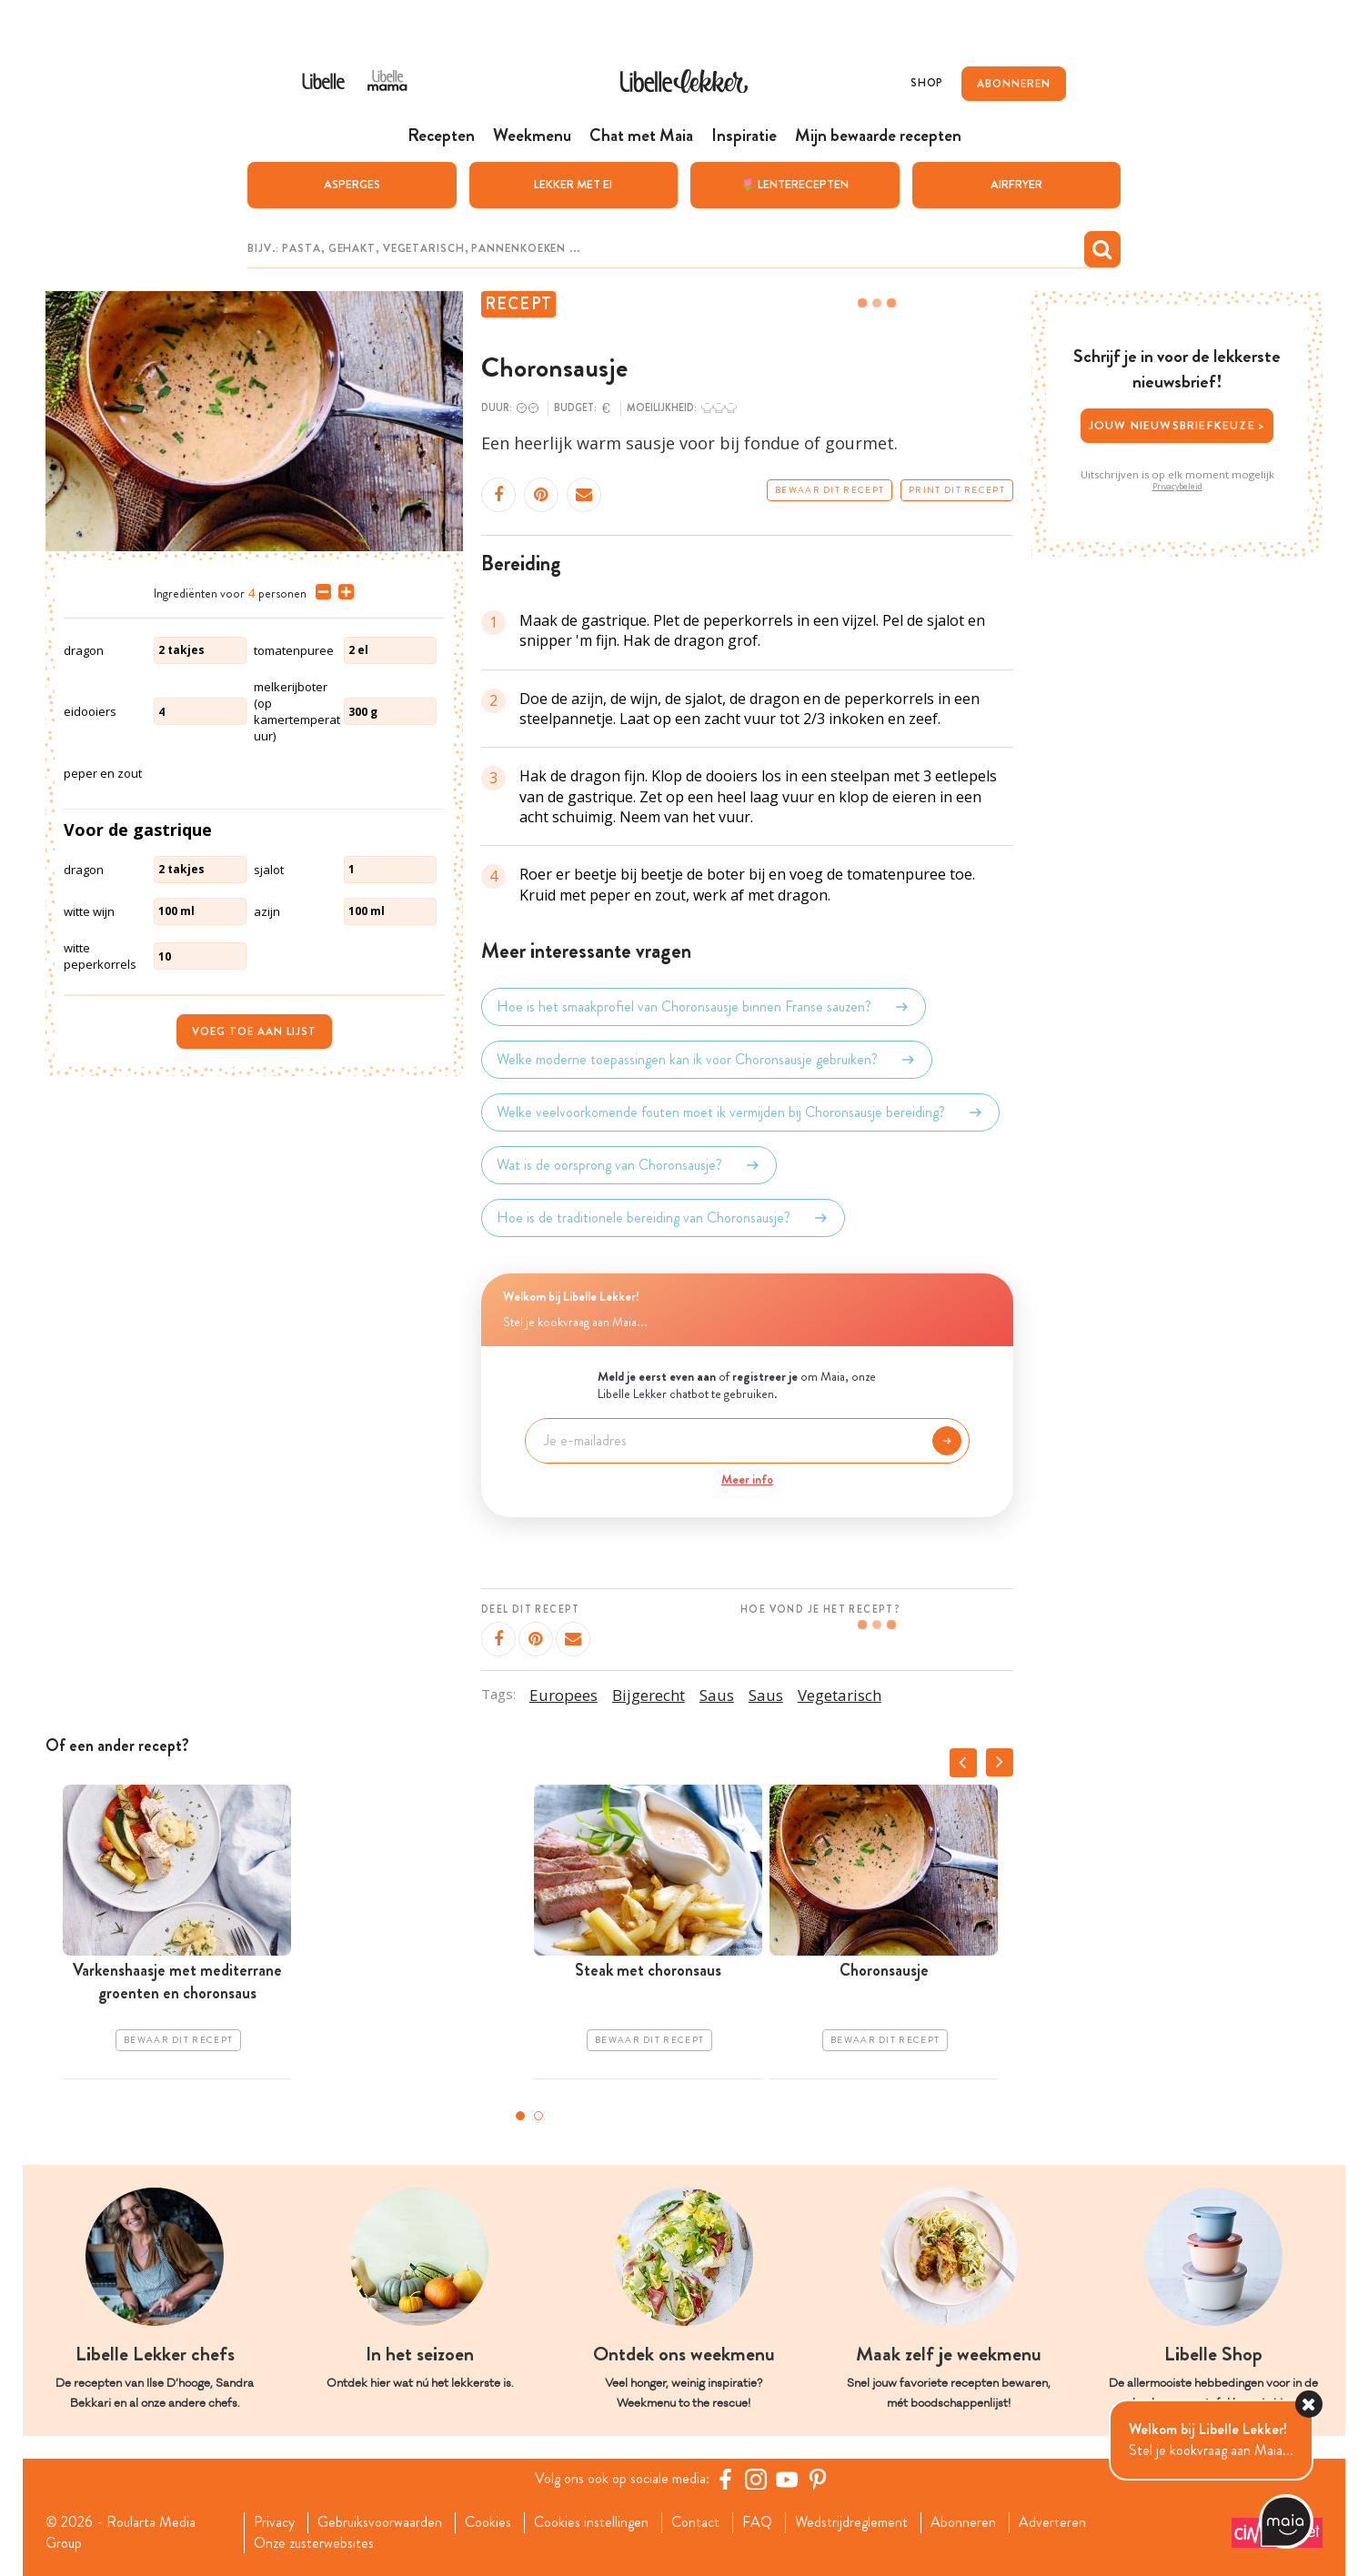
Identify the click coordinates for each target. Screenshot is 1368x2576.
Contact (695, 2522)
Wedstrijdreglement (851, 2522)
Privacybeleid (1177, 486)
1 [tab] (520, 2115)
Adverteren (1052, 2522)
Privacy (274, 2522)
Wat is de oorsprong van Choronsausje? (629, 1165)
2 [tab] (538, 2115)
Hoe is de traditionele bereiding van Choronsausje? (663, 1218)
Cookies (488, 2522)
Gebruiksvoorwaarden (379, 2522)
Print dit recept (957, 490)
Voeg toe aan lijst (254, 1031)
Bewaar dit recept (829, 490)
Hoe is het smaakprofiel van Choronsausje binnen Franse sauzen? (703, 1007)
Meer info (747, 1479)
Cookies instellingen (591, 2522)
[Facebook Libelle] (725, 2479)
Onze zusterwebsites (314, 2543)
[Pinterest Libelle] (818, 2479)
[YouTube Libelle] (787, 2479)
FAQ (757, 2522)
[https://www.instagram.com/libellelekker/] (756, 2479)
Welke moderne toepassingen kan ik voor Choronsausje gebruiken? (707, 1060)
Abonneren (963, 2522)
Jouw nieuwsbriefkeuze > (1177, 425)
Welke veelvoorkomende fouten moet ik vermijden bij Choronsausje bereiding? (740, 1112)
